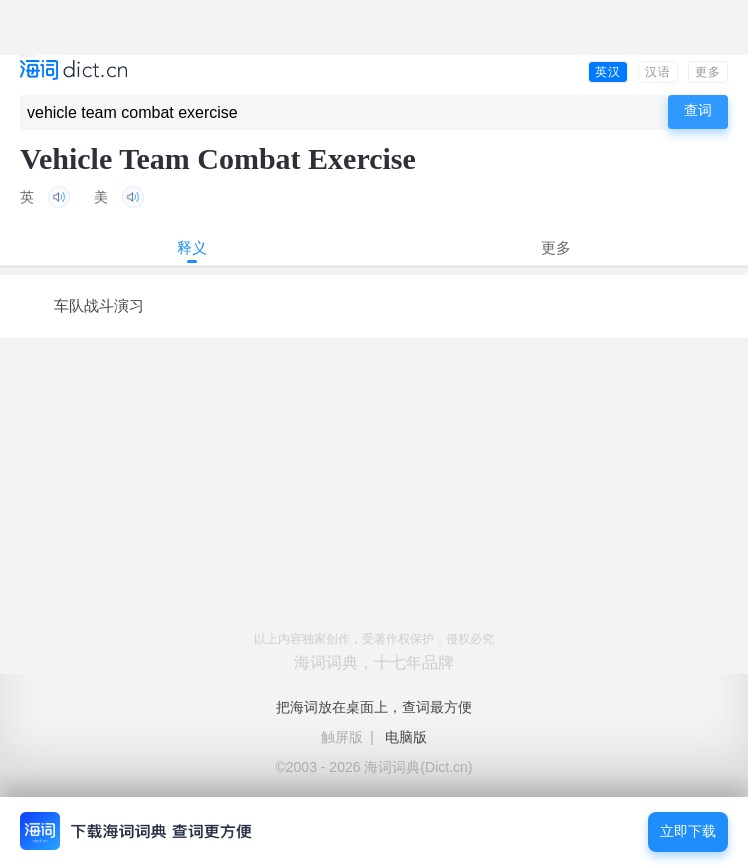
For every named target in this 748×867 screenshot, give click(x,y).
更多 (708, 72)
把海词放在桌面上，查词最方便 (374, 707)
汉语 (658, 72)
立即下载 (688, 831)
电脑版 (406, 737)
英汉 (608, 72)
